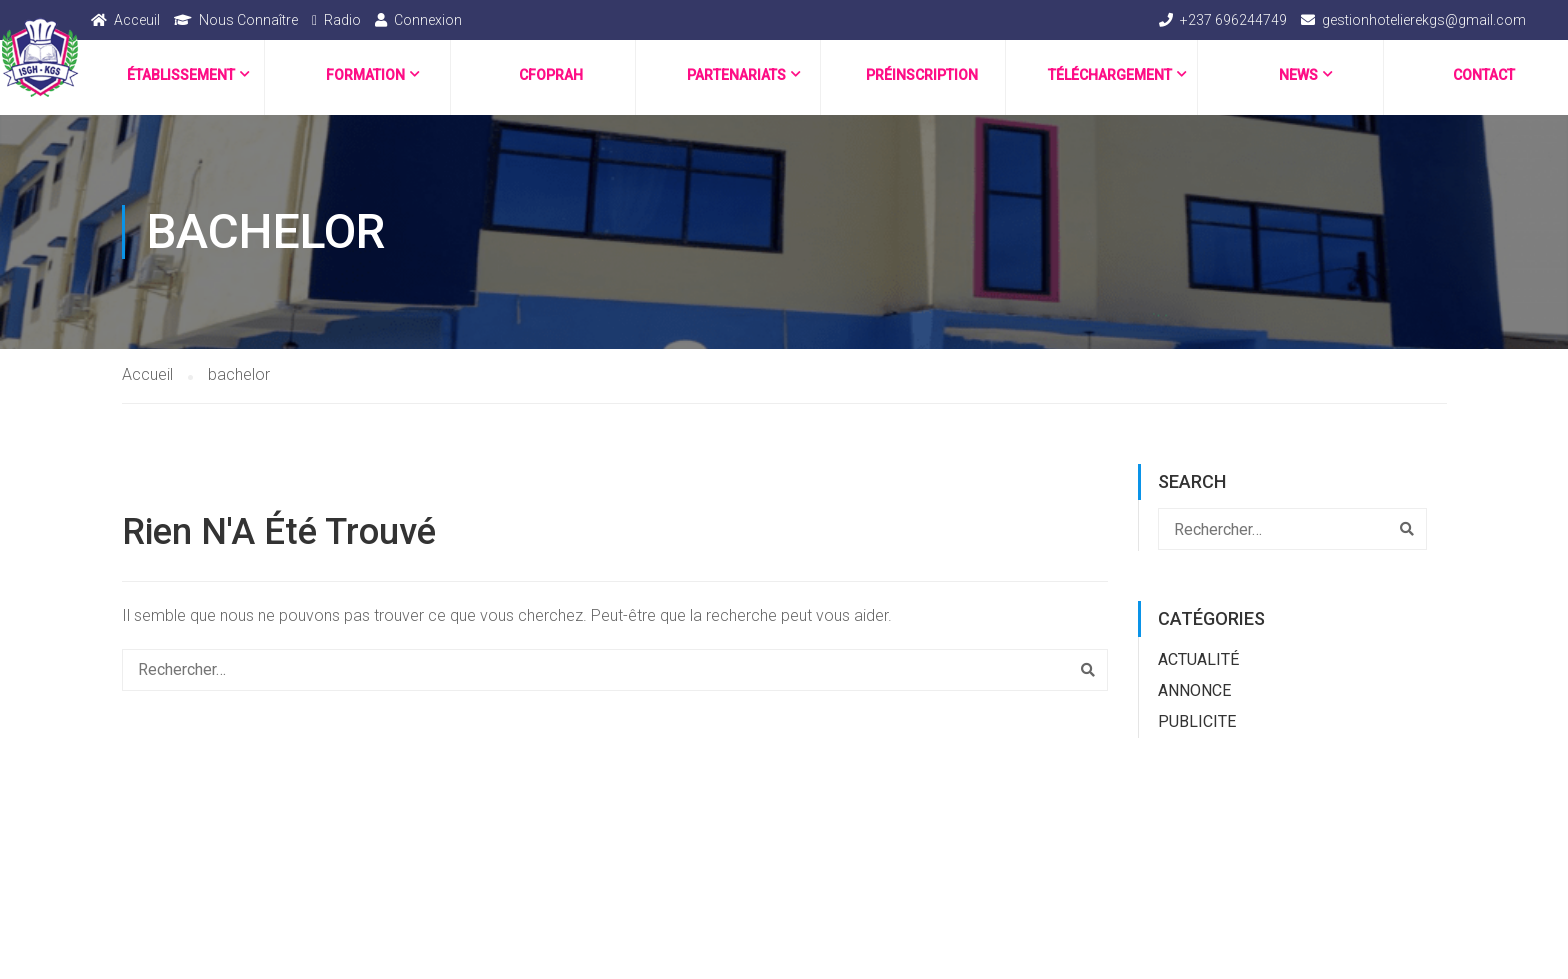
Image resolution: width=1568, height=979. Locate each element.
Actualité (1198, 659)
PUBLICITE (1197, 721)
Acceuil (137, 20)
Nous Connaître (248, 20)
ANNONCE (1194, 690)
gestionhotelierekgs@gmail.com (1424, 20)
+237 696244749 (1233, 20)
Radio (342, 20)
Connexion (428, 20)
